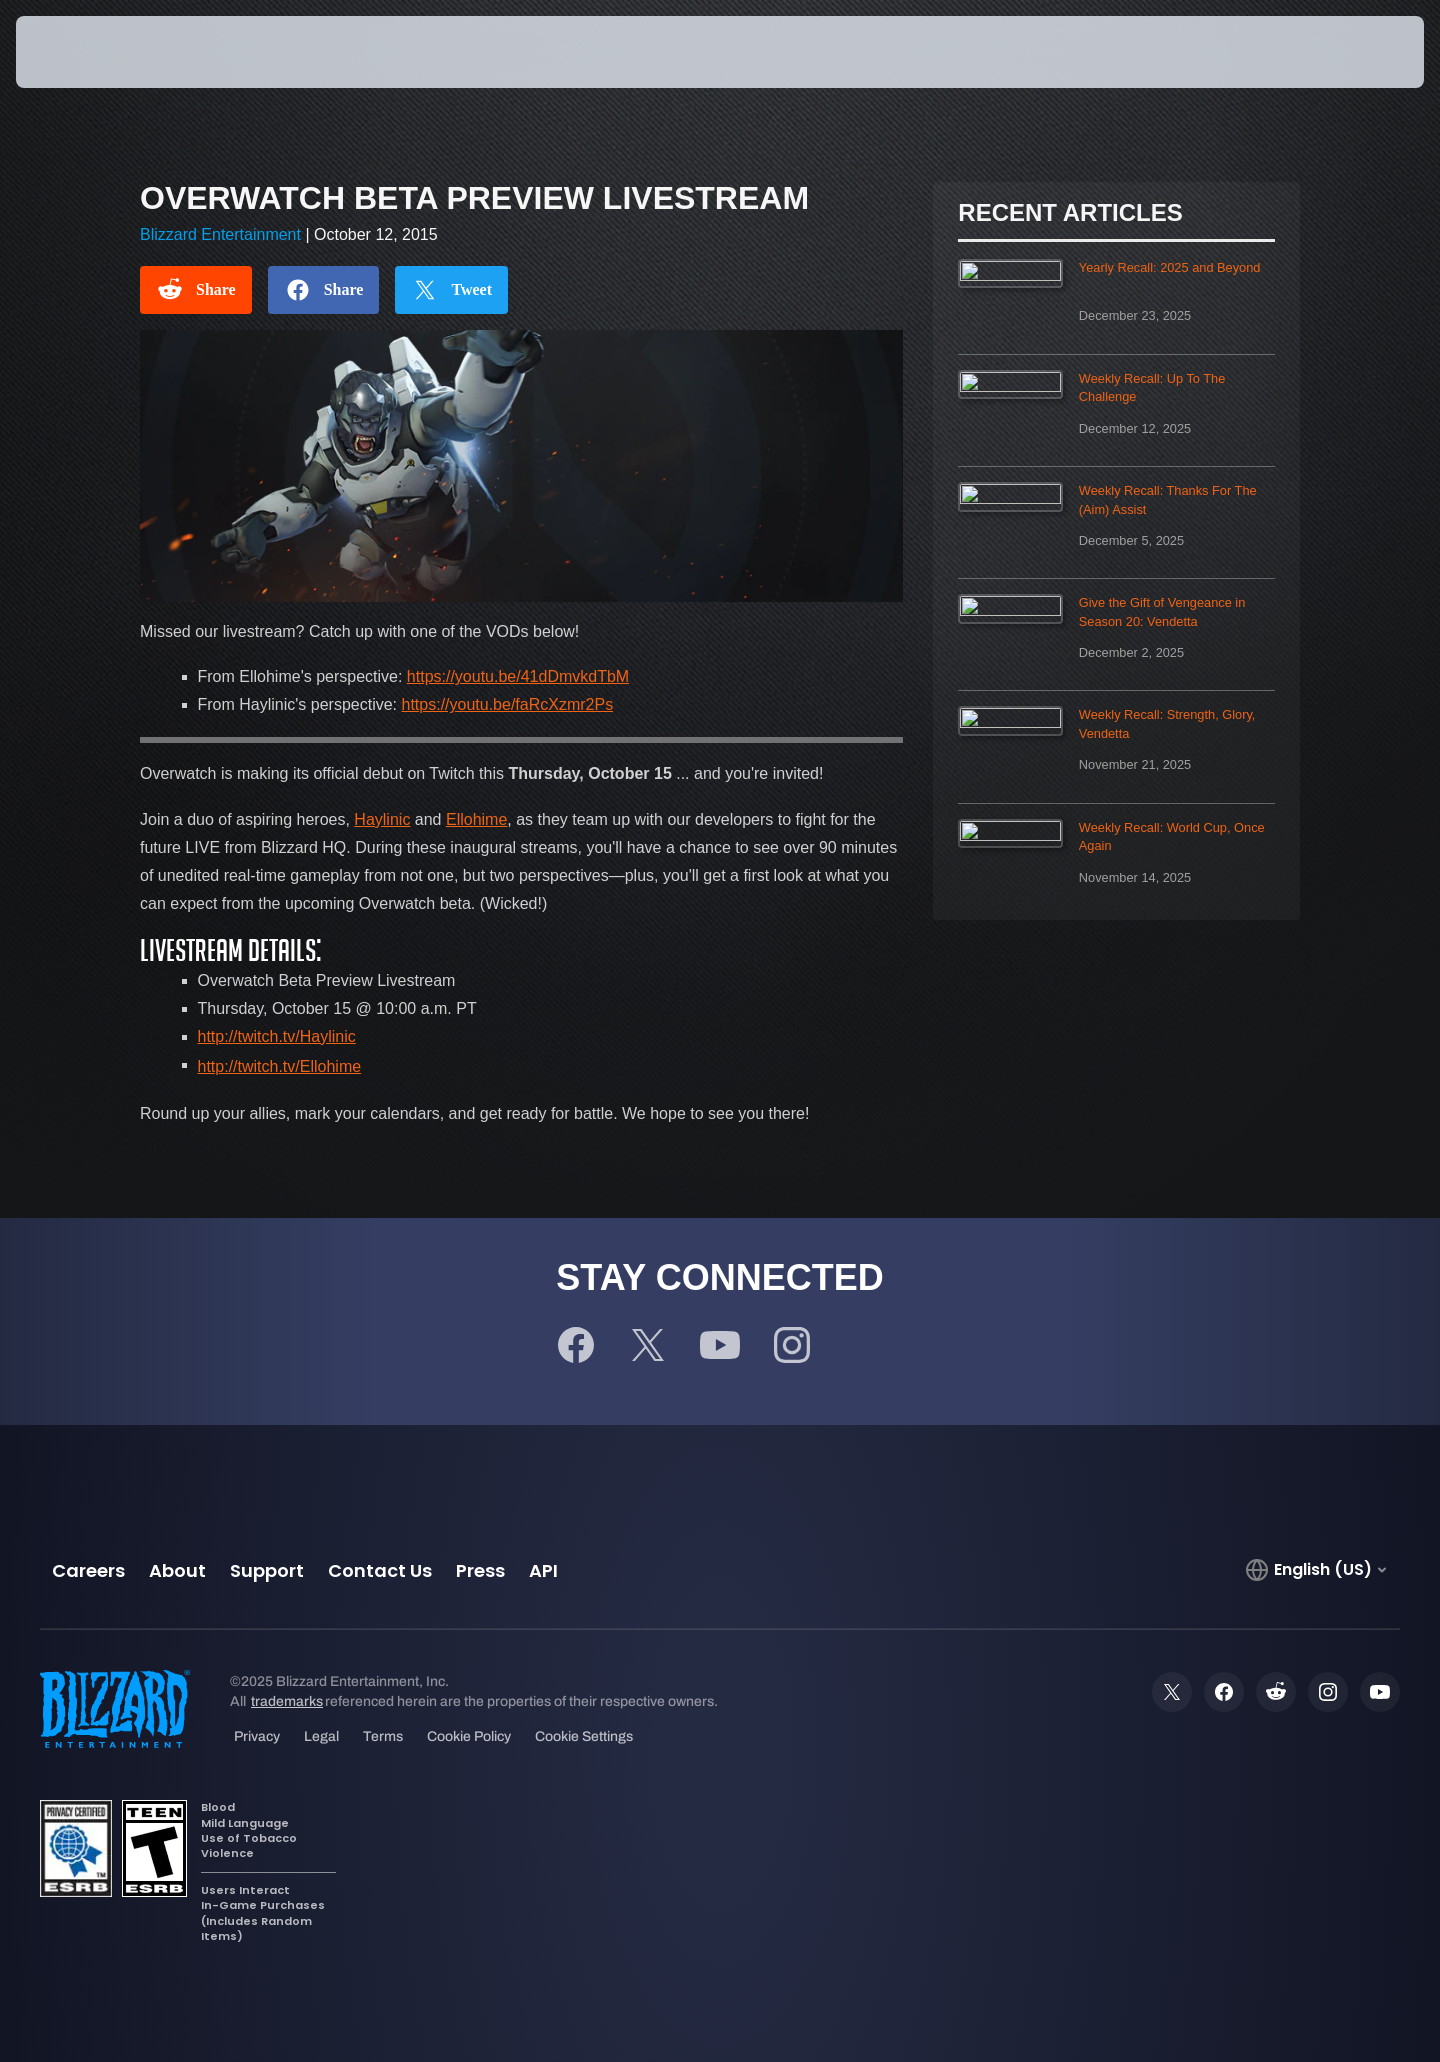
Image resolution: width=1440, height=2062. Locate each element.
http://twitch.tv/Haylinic (277, 1036)
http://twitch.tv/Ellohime (280, 1066)
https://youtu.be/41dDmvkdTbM (518, 676)
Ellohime (476, 819)
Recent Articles (1070, 213)
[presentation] (90, 52)
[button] (1350, 52)
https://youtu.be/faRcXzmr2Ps (508, 704)
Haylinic (382, 819)
